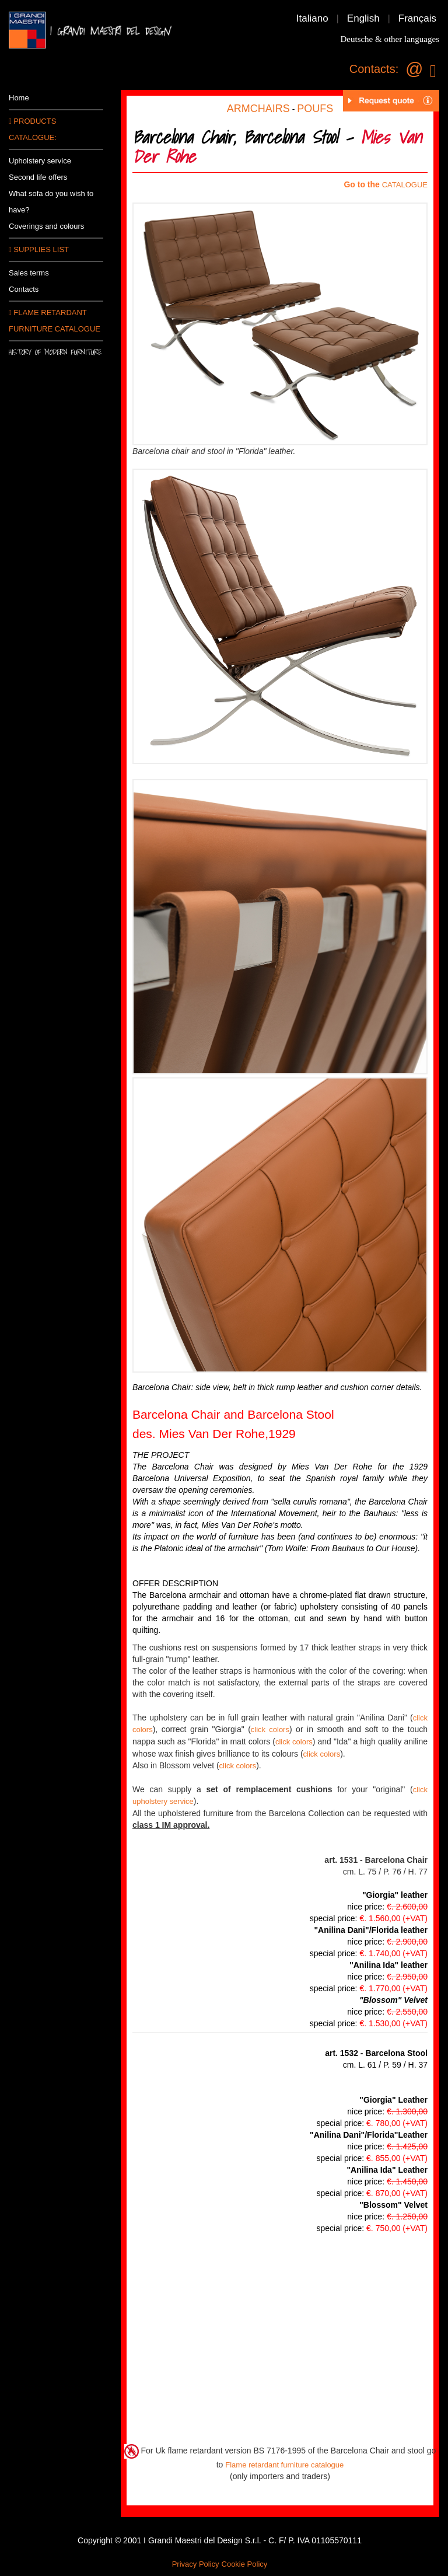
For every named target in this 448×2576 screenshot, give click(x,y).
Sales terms (29, 272)
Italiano (312, 18)
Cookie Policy (245, 2564)
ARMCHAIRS (258, 108)
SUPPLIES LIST (39, 249)
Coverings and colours (46, 226)
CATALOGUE (405, 184)
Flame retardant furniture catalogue (284, 2464)
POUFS (315, 108)
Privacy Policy (195, 2564)
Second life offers (38, 177)
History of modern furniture (55, 352)
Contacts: (373, 68)
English (363, 18)
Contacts (23, 289)
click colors (270, 1729)
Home (19, 97)
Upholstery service (40, 160)
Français (417, 18)
